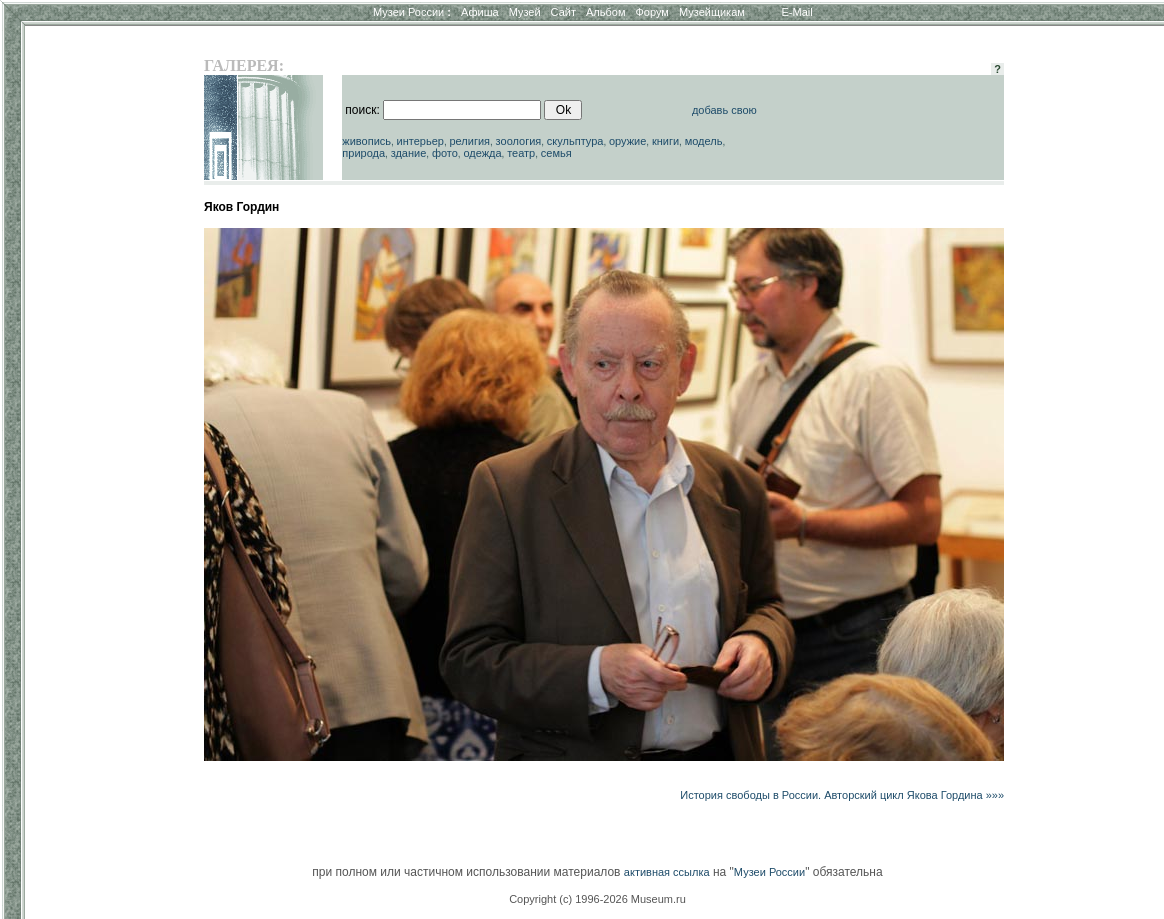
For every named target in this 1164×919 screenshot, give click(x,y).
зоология (519, 141)
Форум (651, 12)
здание (409, 153)
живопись (366, 141)
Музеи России (412, 12)
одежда (482, 153)
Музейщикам (712, 12)
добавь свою (724, 110)
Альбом (605, 12)
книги (665, 141)
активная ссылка (667, 872)
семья (556, 153)
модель (704, 141)
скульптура (575, 141)
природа (363, 153)
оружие (627, 141)
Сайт (563, 12)
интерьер (420, 141)
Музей (525, 12)
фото (445, 153)
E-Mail (797, 12)
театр (521, 153)
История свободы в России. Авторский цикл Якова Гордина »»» (842, 795)
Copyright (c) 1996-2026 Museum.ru (597, 899)
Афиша (480, 12)
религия (469, 141)
